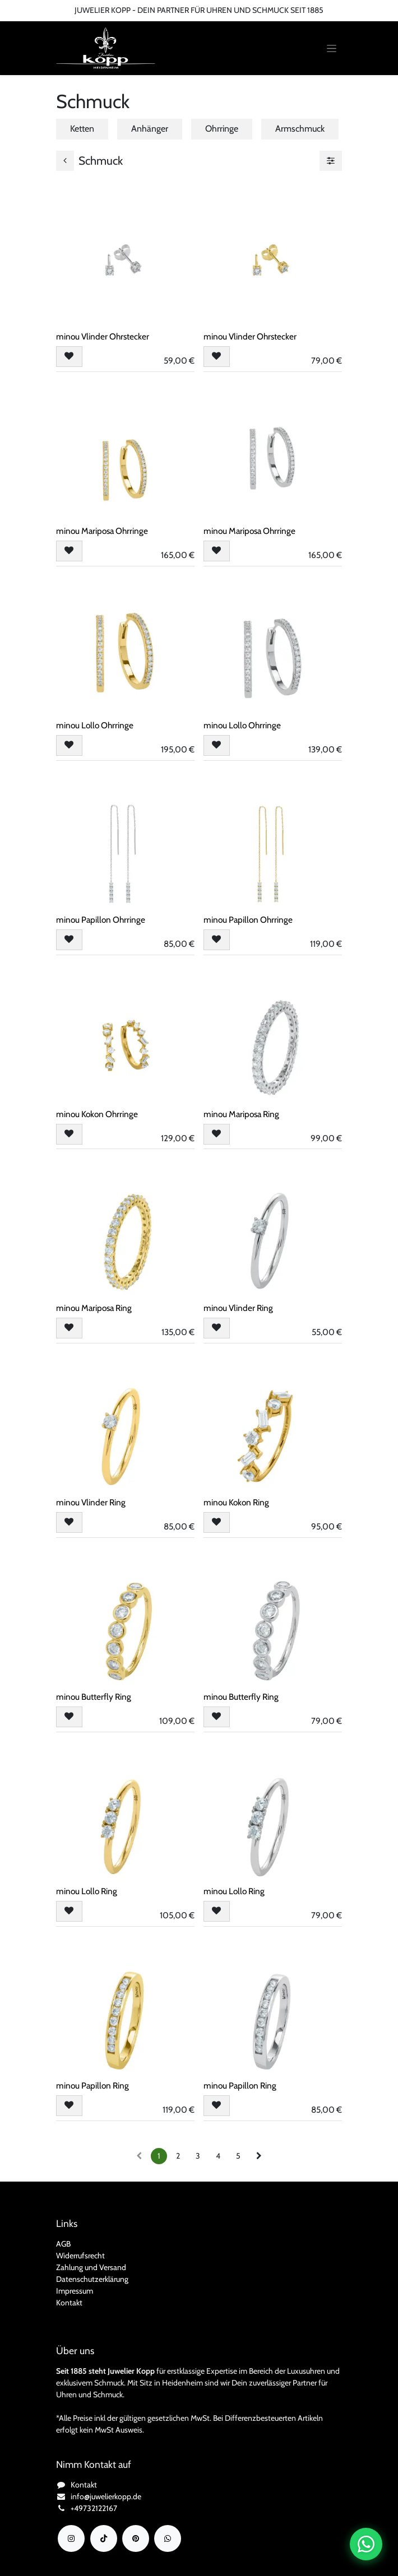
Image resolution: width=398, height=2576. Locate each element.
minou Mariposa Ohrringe (102, 531)
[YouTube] (135, 2538)
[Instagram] (71, 2538)
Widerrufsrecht (80, 2255)
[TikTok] (103, 2538)
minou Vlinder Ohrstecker (102, 336)
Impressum (74, 2291)
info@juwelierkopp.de (106, 2496)
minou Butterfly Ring (93, 1696)
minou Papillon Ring (92, 2085)
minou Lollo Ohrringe (94, 725)
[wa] (167, 2538)
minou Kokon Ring (236, 1503)
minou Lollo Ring (86, 1891)
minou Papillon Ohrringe (100, 919)
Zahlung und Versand (91, 2267)
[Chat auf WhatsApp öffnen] (366, 2544)
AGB (63, 2244)
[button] (69, 357)
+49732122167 (94, 2508)
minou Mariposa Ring (241, 1114)
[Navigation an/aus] (331, 48)
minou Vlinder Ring (238, 1308)
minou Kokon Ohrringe (97, 1114)
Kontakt (69, 2303)
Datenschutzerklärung (92, 2279)
